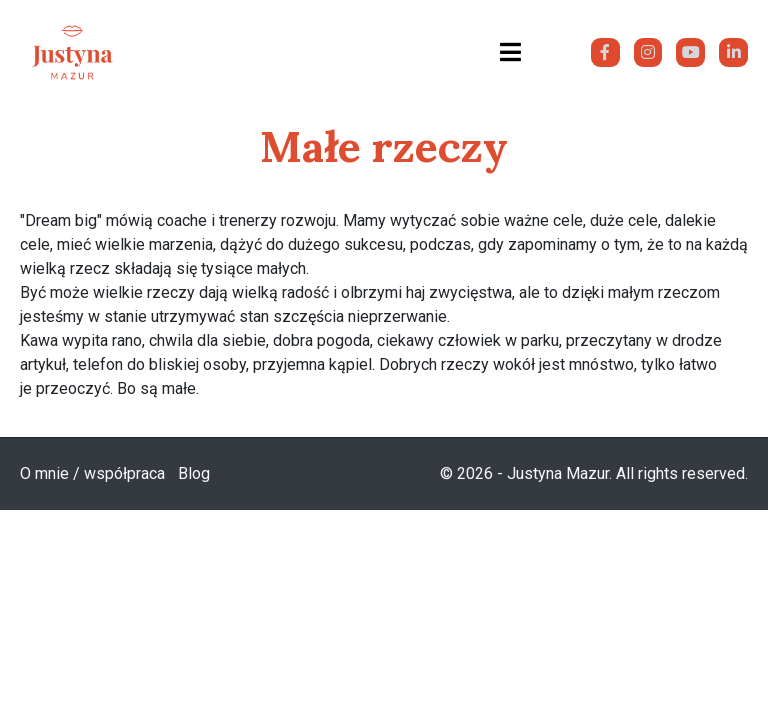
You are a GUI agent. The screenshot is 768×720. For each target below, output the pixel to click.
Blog (194, 473)
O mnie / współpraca (92, 473)
